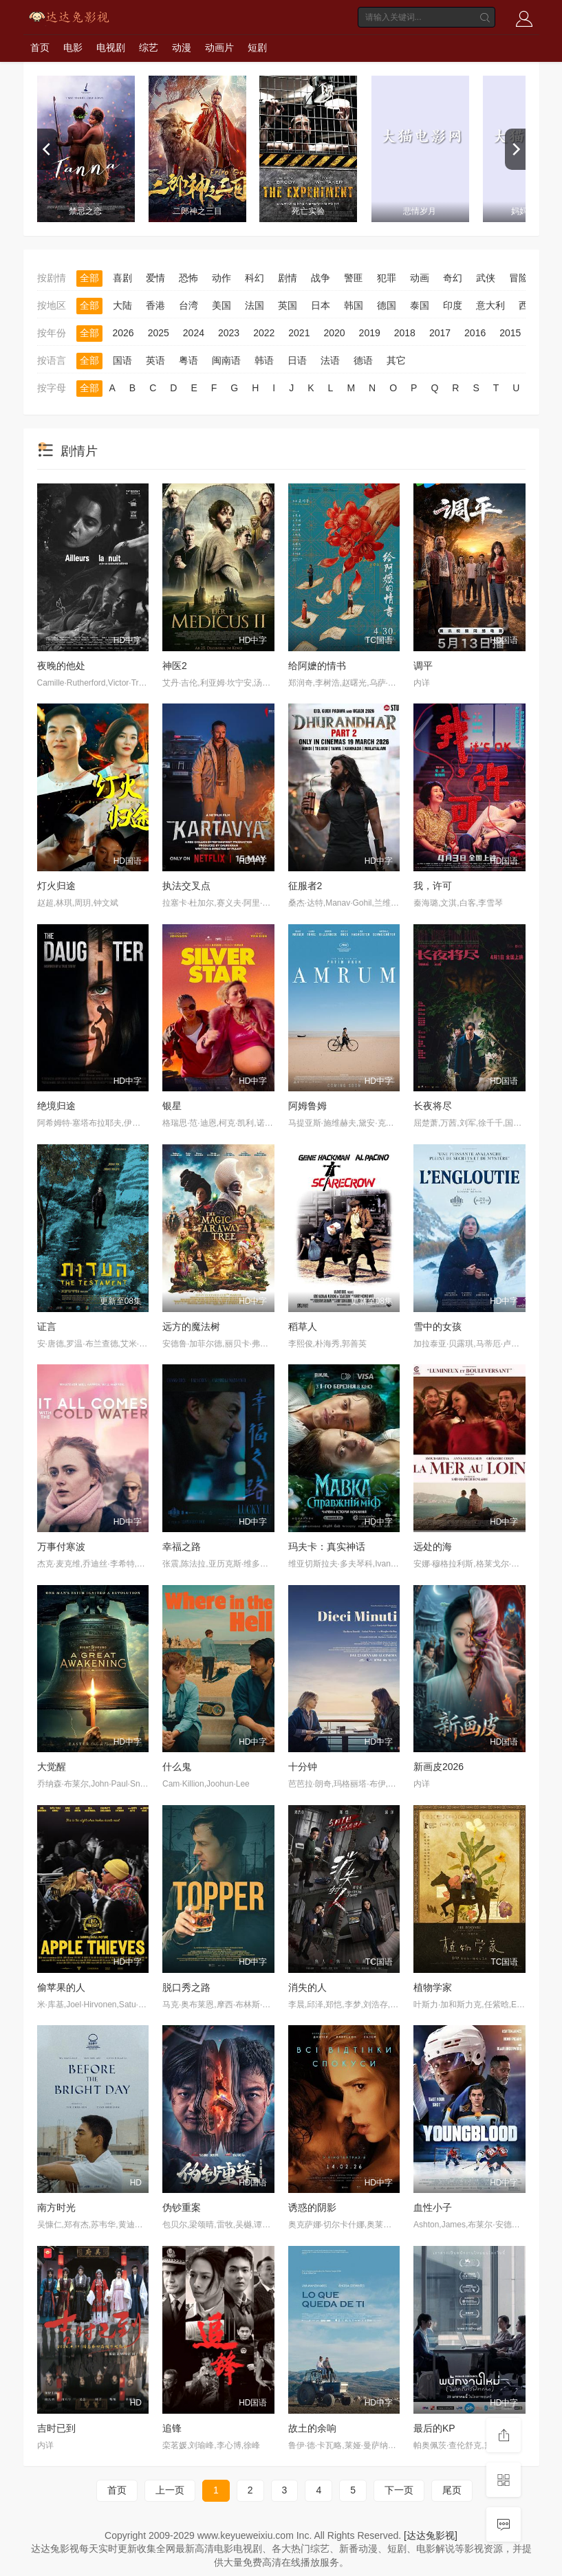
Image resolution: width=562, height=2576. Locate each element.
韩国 (353, 305)
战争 (320, 277)
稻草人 (302, 1326)
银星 (172, 1105)
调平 (423, 665)
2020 (334, 332)
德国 (386, 305)
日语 (297, 360)
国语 (122, 360)
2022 (263, 332)
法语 (330, 360)
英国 (287, 305)
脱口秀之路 (186, 1987)
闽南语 (226, 360)
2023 (228, 332)
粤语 (188, 360)
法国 (254, 305)
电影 (73, 47)
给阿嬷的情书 (317, 665)
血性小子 (432, 2207)
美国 (221, 305)
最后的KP (434, 2428)
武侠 (485, 277)
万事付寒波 (61, 1546)
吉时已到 (56, 2428)
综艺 (148, 47)
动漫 (181, 47)
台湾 (188, 305)
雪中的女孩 (437, 1326)
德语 (363, 360)
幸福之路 (181, 1546)
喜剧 (122, 277)
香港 (155, 305)
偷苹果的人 (61, 1987)
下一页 (399, 2490)
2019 (369, 332)
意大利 (490, 305)
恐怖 (188, 277)
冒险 (518, 277)
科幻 (254, 277)
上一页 (169, 2490)
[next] (515, 149)
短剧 (257, 47)
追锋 (172, 2428)
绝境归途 (56, 1105)
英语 (155, 360)
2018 (404, 332)
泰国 (419, 305)
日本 (320, 305)
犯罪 (386, 277)
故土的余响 (312, 2428)
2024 (193, 332)
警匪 (353, 277)
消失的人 (307, 1987)
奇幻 (452, 277)
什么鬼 (176, 1766)
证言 (46, 1326)
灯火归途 (56, 885)
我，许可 (432, 885)
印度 (452, 305)
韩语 (264, 360)
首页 (40, 47)
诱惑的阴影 (312, 2207)
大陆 (122, 305)
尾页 (452, 2490)
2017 (440, 332)
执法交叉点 (186, 885)
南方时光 (56, 2207)
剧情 (287, 277)
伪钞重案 (181, 2207)
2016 (475, 332)
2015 (510, 332)
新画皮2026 (438, 1766)
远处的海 (432, 1546)
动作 (221, 277)
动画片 (219, 47)
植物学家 (432, 1987)
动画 (419, 277)
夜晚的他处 (61, 665)
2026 (123, 332)
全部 (89, 277)
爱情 (155, 277)
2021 (299, 332)
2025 (158, 332)
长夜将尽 (432, 1105)
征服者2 (305, 885)
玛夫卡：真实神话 (326, 1546)
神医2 (174, 665)
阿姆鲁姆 (307, 1105)
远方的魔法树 (191, 1326)
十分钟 (302, 1766)
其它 (396, 360)
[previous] (47, 149)
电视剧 (110, 47)
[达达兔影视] (430, 2535)
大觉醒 (51, 1766)
